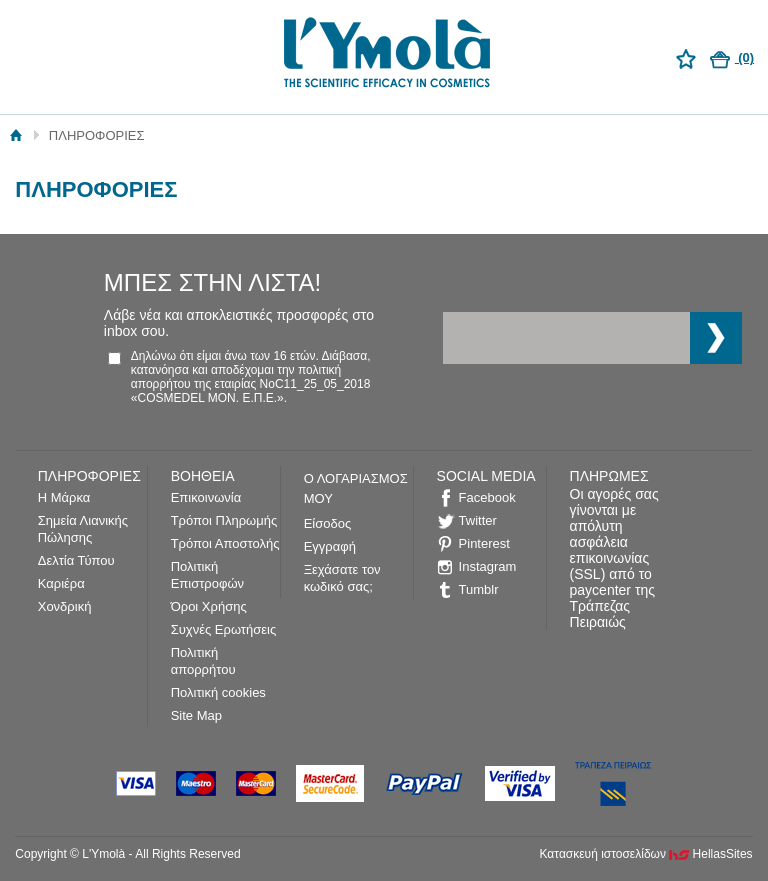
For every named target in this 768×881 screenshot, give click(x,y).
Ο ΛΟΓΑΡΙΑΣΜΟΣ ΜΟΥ (356, 488)
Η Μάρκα (64, 497)
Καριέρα (61, 583)
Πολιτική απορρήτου (203, 661)
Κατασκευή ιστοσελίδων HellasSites (646, 854)
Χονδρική (65, 606)
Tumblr (479, 589)
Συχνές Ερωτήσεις (224, 629)
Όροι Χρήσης (209, 606)
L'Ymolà (384, 56)
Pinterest (484, 543)
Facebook (487, 497)
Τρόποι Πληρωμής (224, 520)
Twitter (478, 520)
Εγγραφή (330, 546)
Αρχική (16, 135)
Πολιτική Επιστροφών (207, 575)
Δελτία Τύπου (76, 560)
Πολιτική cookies (218, 692)
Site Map (196, 715)
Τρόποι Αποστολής (225, 543)
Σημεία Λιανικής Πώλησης (83, 529)
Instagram (488, 566)
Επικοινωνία (206, 497)
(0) (732, 57)
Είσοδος (328, 523)
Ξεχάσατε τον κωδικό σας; (342, 578)
